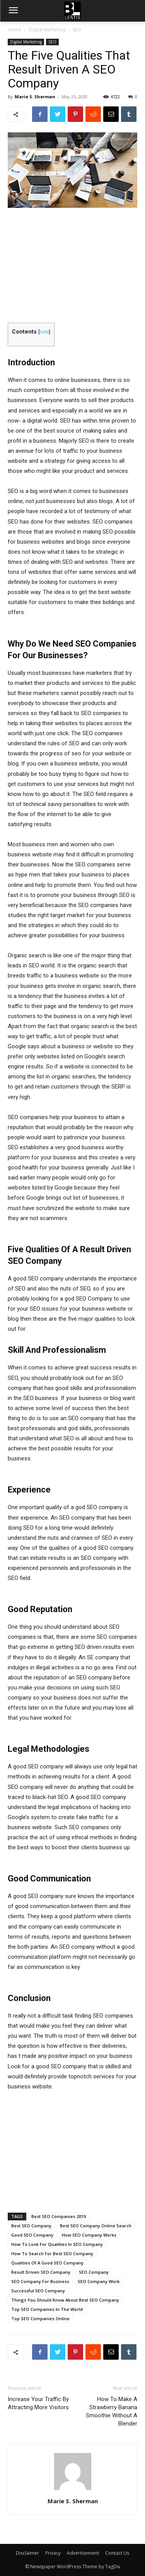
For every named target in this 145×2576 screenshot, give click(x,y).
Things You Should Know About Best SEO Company (65, 2300)
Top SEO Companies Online (40, 2318)
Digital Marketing (47, 29)
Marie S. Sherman (35, 96)
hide (44, 332)
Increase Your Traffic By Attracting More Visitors (38, 2403)
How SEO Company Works (89, 2235)
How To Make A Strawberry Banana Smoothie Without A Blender (111, 2411)
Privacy (53, 2553)
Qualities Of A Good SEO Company (47, 2263)
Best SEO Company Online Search (95, 2226)
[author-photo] (72, 2490)
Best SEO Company (31, 2226)
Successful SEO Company (38, 2291)
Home (14, 29)
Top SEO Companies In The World (47, 2309)
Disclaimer (27, 2553)
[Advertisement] (73, 266)
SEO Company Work (98, 2281)
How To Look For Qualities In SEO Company (57, 2244)
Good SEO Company (32, 2235)
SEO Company (94, 2272)
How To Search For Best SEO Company (52, 2253)
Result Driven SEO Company (40, 2272)
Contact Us (117, 2553)
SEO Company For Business (40, 2281)
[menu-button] (13, 11)
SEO (77, 29)
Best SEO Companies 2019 (58, 2216)
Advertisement (83, 2553)
